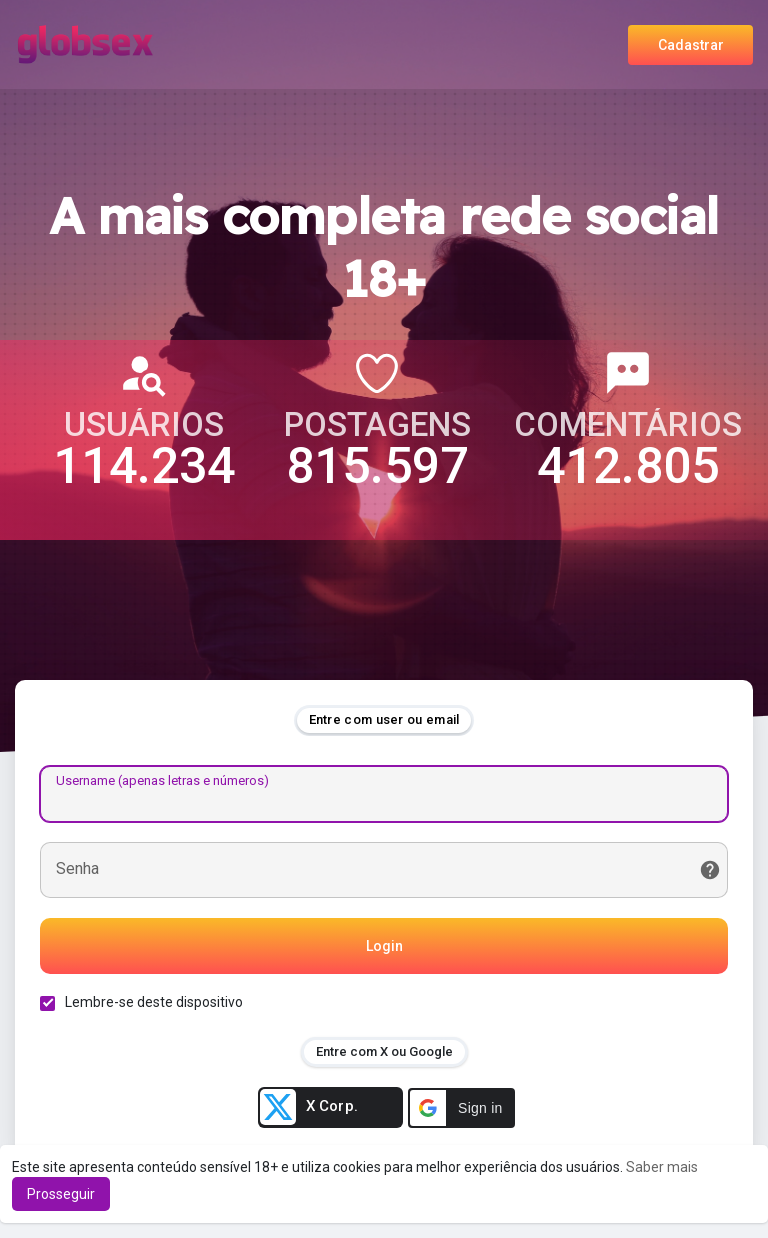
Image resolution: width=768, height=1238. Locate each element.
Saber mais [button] (662, 1167)
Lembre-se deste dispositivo (154, 1002)
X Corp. (309, 1107)
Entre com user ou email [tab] (384, 719)
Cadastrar (691, 45)
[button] (461, 1108)
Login (384, 946)
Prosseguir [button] (61, 1194)
